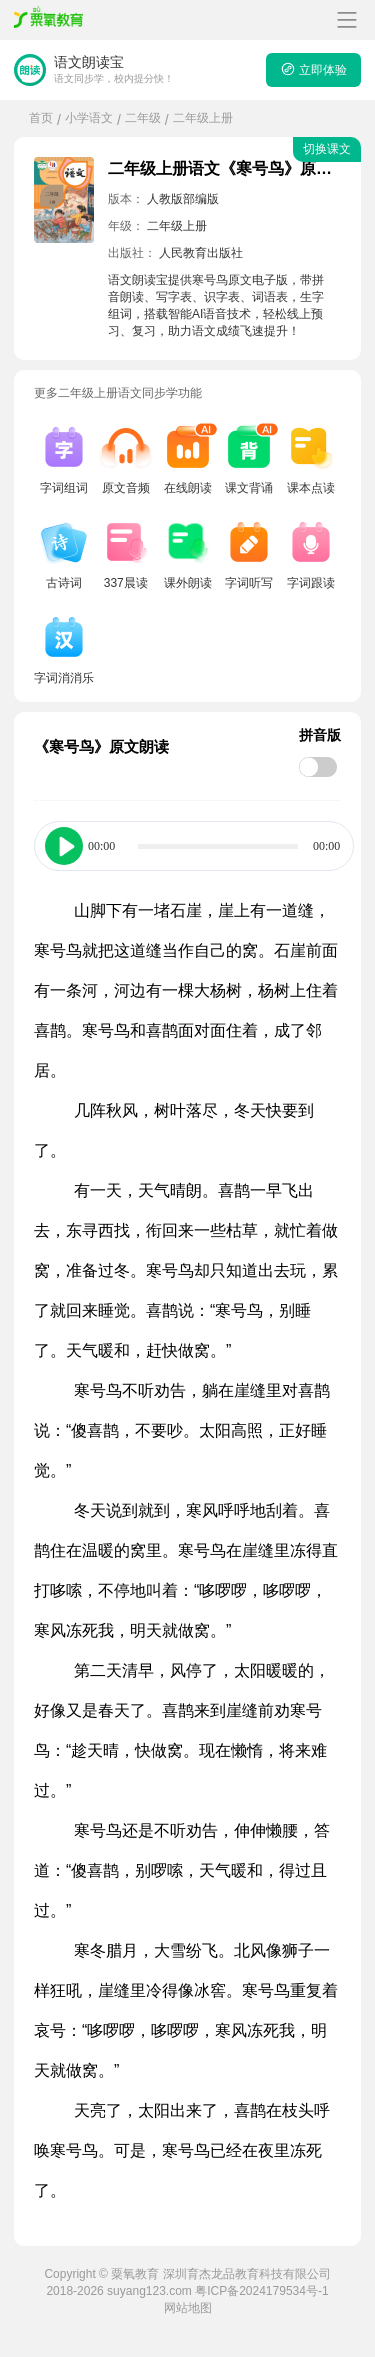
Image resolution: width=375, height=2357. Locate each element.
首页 (41, 118)
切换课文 (327, 149)
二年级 (143, 118)
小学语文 (89, 118)
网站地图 (188, 2308)
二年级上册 (203, 118)
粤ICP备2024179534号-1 (261, 2291)
